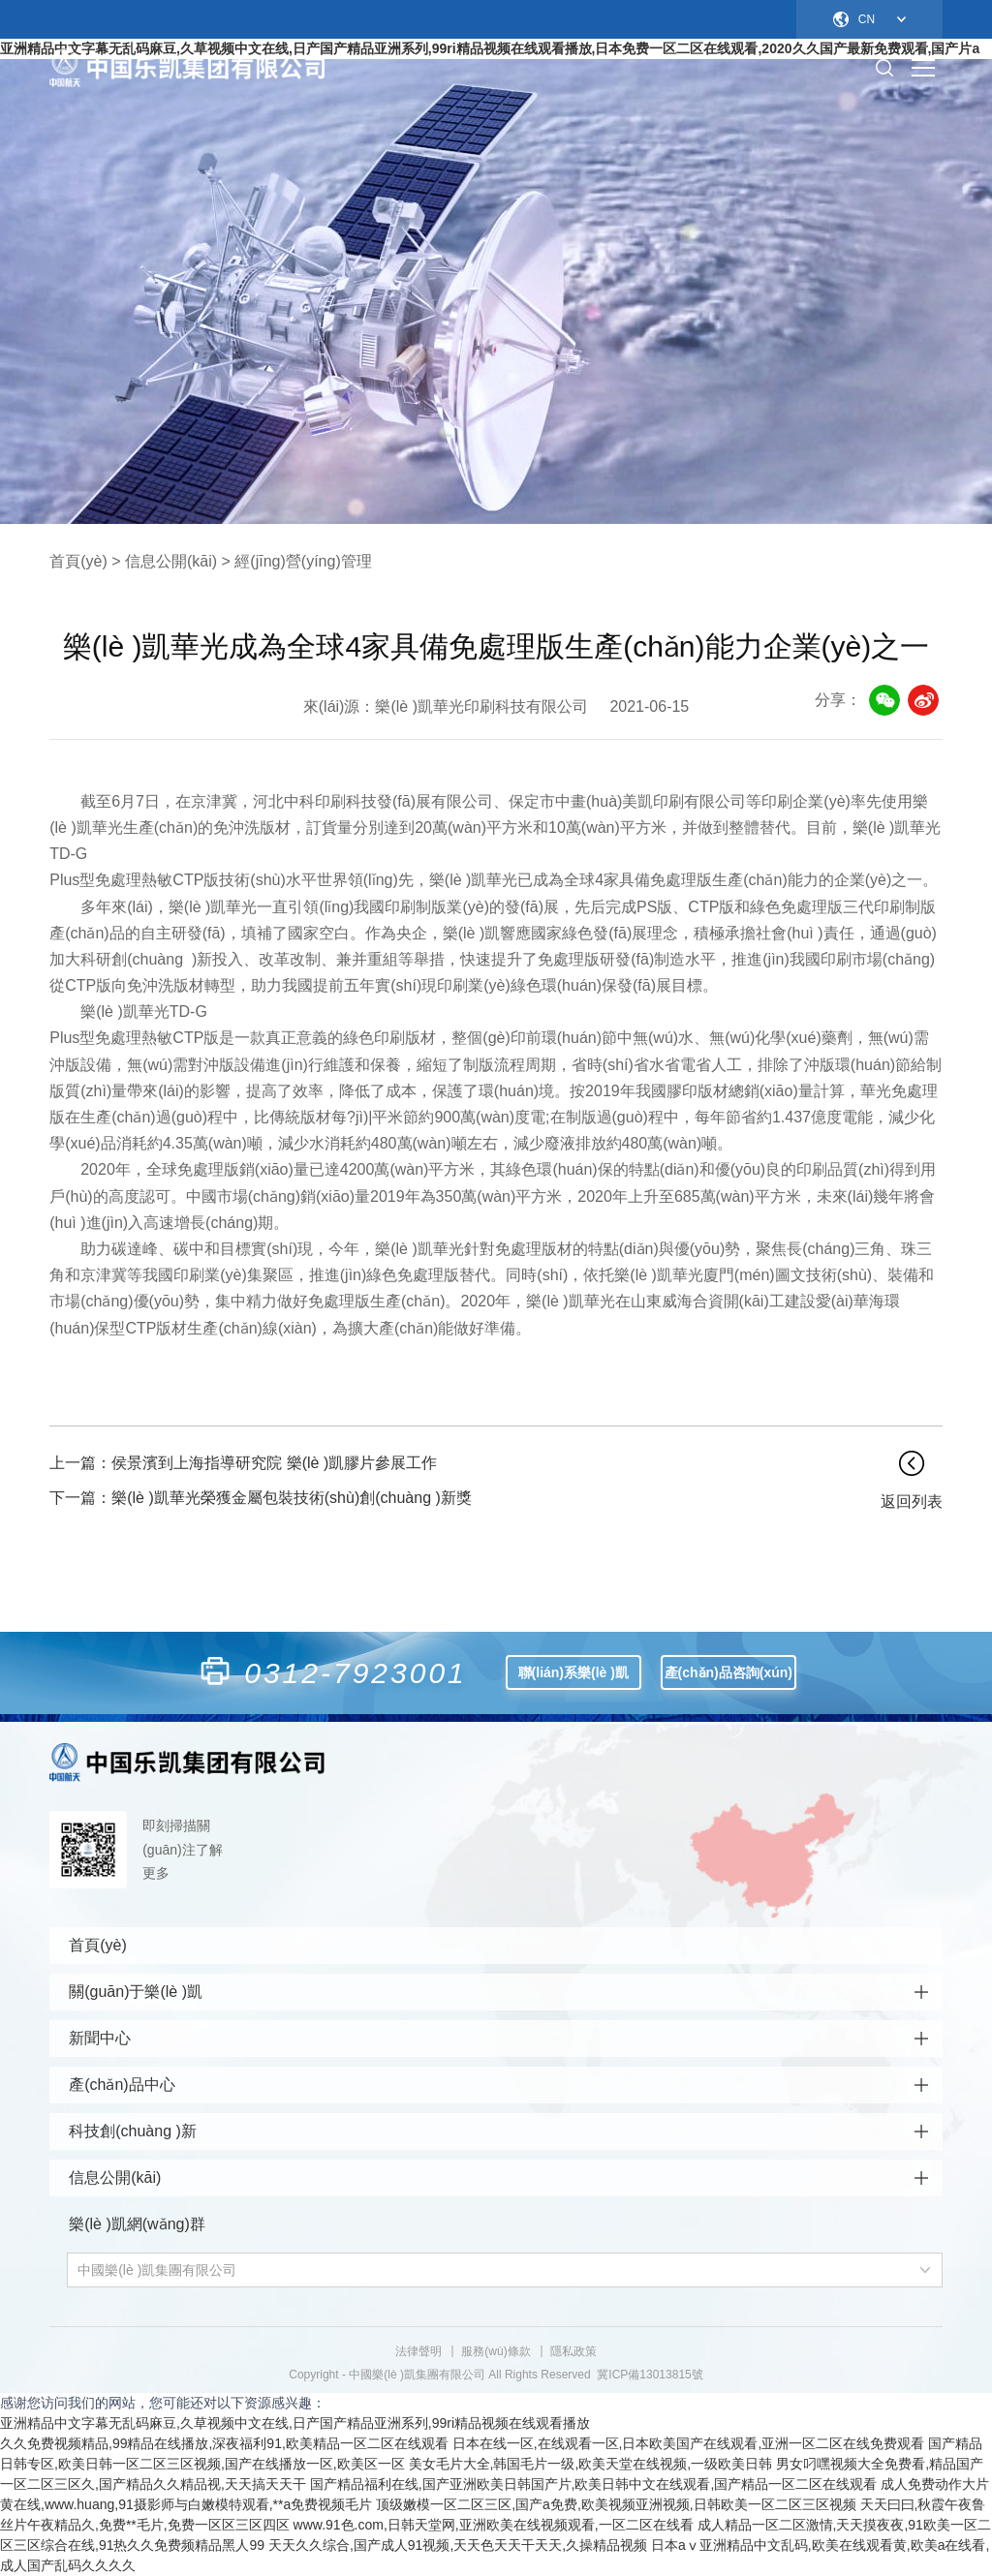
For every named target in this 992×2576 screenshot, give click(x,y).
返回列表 (912, 1501)
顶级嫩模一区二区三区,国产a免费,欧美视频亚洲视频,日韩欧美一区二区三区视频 (615, 2504)
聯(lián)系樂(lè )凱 (573, 1672)
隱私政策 (573, 2351)
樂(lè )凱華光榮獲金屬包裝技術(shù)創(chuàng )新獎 (260, 1497)
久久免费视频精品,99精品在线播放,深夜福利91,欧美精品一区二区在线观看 (224, 2443)
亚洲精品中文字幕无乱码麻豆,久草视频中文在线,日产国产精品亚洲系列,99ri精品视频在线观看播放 (295, 2423)
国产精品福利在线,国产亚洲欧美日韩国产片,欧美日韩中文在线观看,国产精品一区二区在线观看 (594, 2484)
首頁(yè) (78, 561)
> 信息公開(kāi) (164, 561)
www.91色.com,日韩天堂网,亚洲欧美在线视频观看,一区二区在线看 (494, 2524)
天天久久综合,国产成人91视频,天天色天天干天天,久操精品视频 (457, 2545)
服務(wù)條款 (495, 2351)
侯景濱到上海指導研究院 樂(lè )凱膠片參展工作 (243, 1463)
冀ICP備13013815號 (649, 2374)
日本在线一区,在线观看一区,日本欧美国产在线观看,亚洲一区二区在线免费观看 (688, 2443)
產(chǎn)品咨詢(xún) (728, 1672)
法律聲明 (418, 2351)
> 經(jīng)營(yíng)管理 (297, 561)
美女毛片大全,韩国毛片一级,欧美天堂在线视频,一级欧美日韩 (591, 2463)
